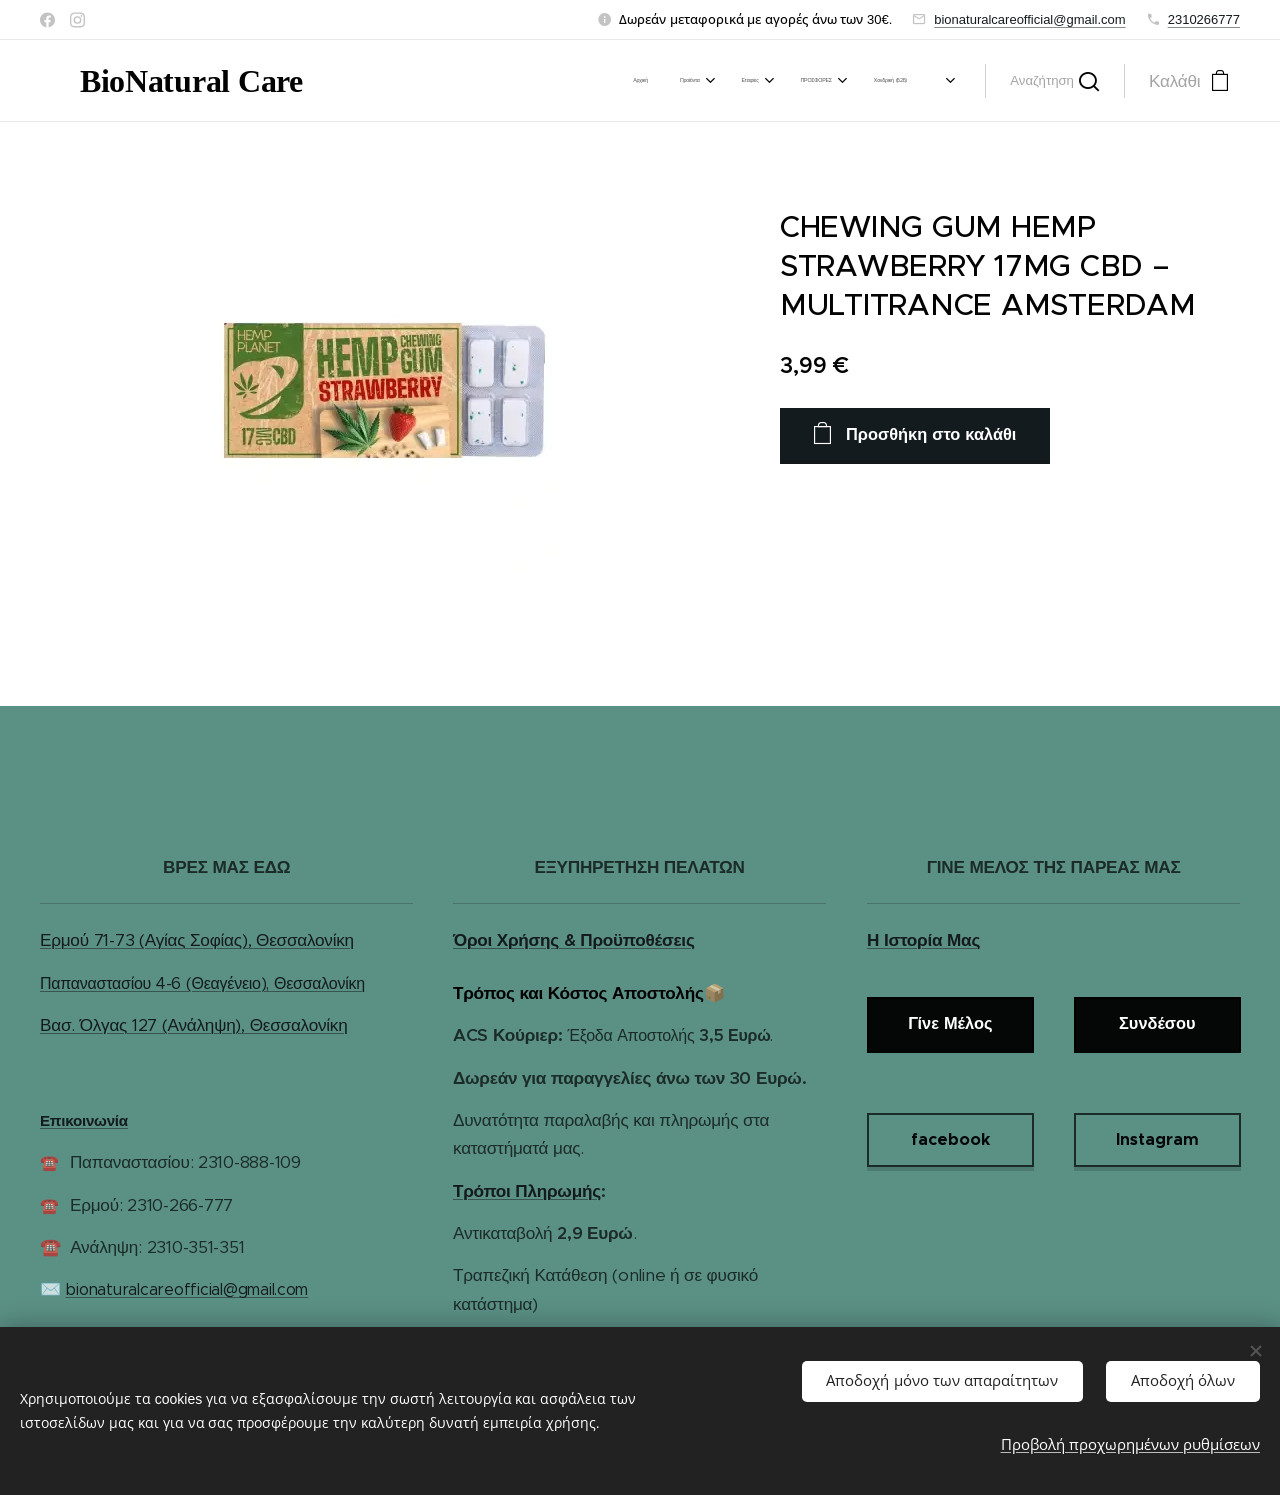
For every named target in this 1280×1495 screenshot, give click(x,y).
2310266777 (1204, 19)
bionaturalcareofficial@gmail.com (1029, 19)
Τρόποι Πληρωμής (527, 1191)
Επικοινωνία (84, 1120)
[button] (1054, 81)
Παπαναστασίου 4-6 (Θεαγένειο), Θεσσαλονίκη (202, 983)
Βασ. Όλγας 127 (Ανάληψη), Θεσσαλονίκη (193, 1025)
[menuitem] (488, 81)
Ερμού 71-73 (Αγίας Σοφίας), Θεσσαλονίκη (197, 940)
